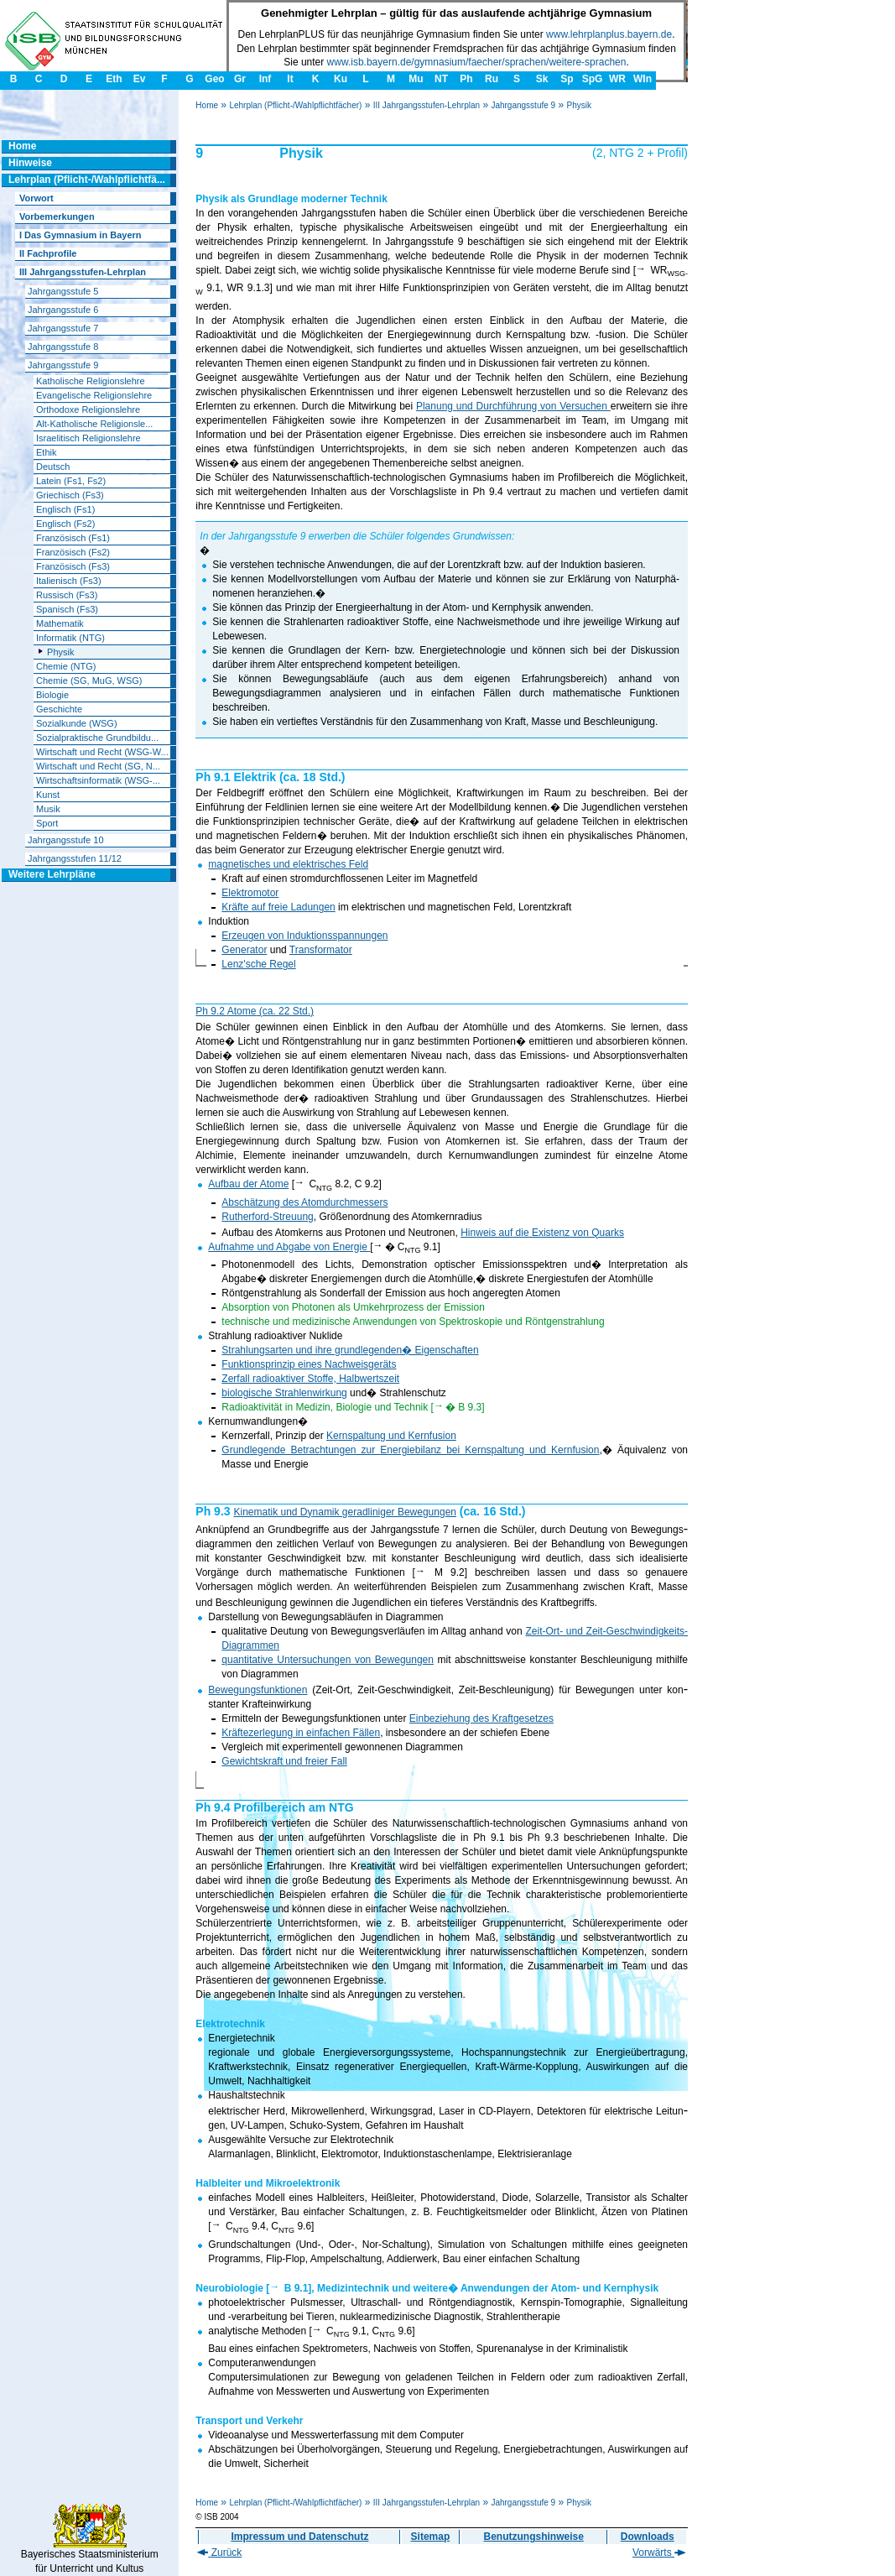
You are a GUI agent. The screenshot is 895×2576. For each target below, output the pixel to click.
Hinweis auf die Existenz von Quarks (542, 1232)
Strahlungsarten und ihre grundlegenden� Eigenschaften (349, 1350)
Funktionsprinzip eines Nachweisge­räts (308, 1364)
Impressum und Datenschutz (299, 2536)
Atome (242, 1011)
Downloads (647, 2536)
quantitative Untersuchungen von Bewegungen (327, 1660)
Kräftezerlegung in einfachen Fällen (300, 1733)
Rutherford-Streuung (267, 1217)
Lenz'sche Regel (258, 964)
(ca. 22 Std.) (285, 1011)
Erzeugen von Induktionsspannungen (304, 935)
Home (206, 105)
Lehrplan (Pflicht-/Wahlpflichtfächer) (295, 105)
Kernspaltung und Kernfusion (391, 1436)
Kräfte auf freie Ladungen (278, 907)
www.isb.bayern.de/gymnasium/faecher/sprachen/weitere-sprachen (477, 62)
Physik (578, 105)
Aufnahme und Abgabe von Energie (289, 1247)
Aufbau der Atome (248, 1184)
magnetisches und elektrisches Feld (288, 864)
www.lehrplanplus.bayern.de (609, 34)
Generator (244, 950)
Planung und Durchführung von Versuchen (511, 406)
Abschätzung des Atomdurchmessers (304, 1202)
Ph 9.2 (210, 1011)
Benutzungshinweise (534, 2536)
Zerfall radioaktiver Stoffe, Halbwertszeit (310, 1378)
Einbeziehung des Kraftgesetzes (481, 1718)
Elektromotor (249, 893)
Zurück (219, 2552)
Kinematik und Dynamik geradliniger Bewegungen (344, 1512)
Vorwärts (659, 2552)
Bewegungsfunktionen (257, 1690)
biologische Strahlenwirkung (283, 1393)
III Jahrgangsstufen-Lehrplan (426, 105)
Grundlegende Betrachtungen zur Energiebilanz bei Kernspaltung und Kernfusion (410, 1450)
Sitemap (430, 2536)
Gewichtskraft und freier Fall (283, 1761)
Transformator (320, 950)
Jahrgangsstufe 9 (523, 105)
